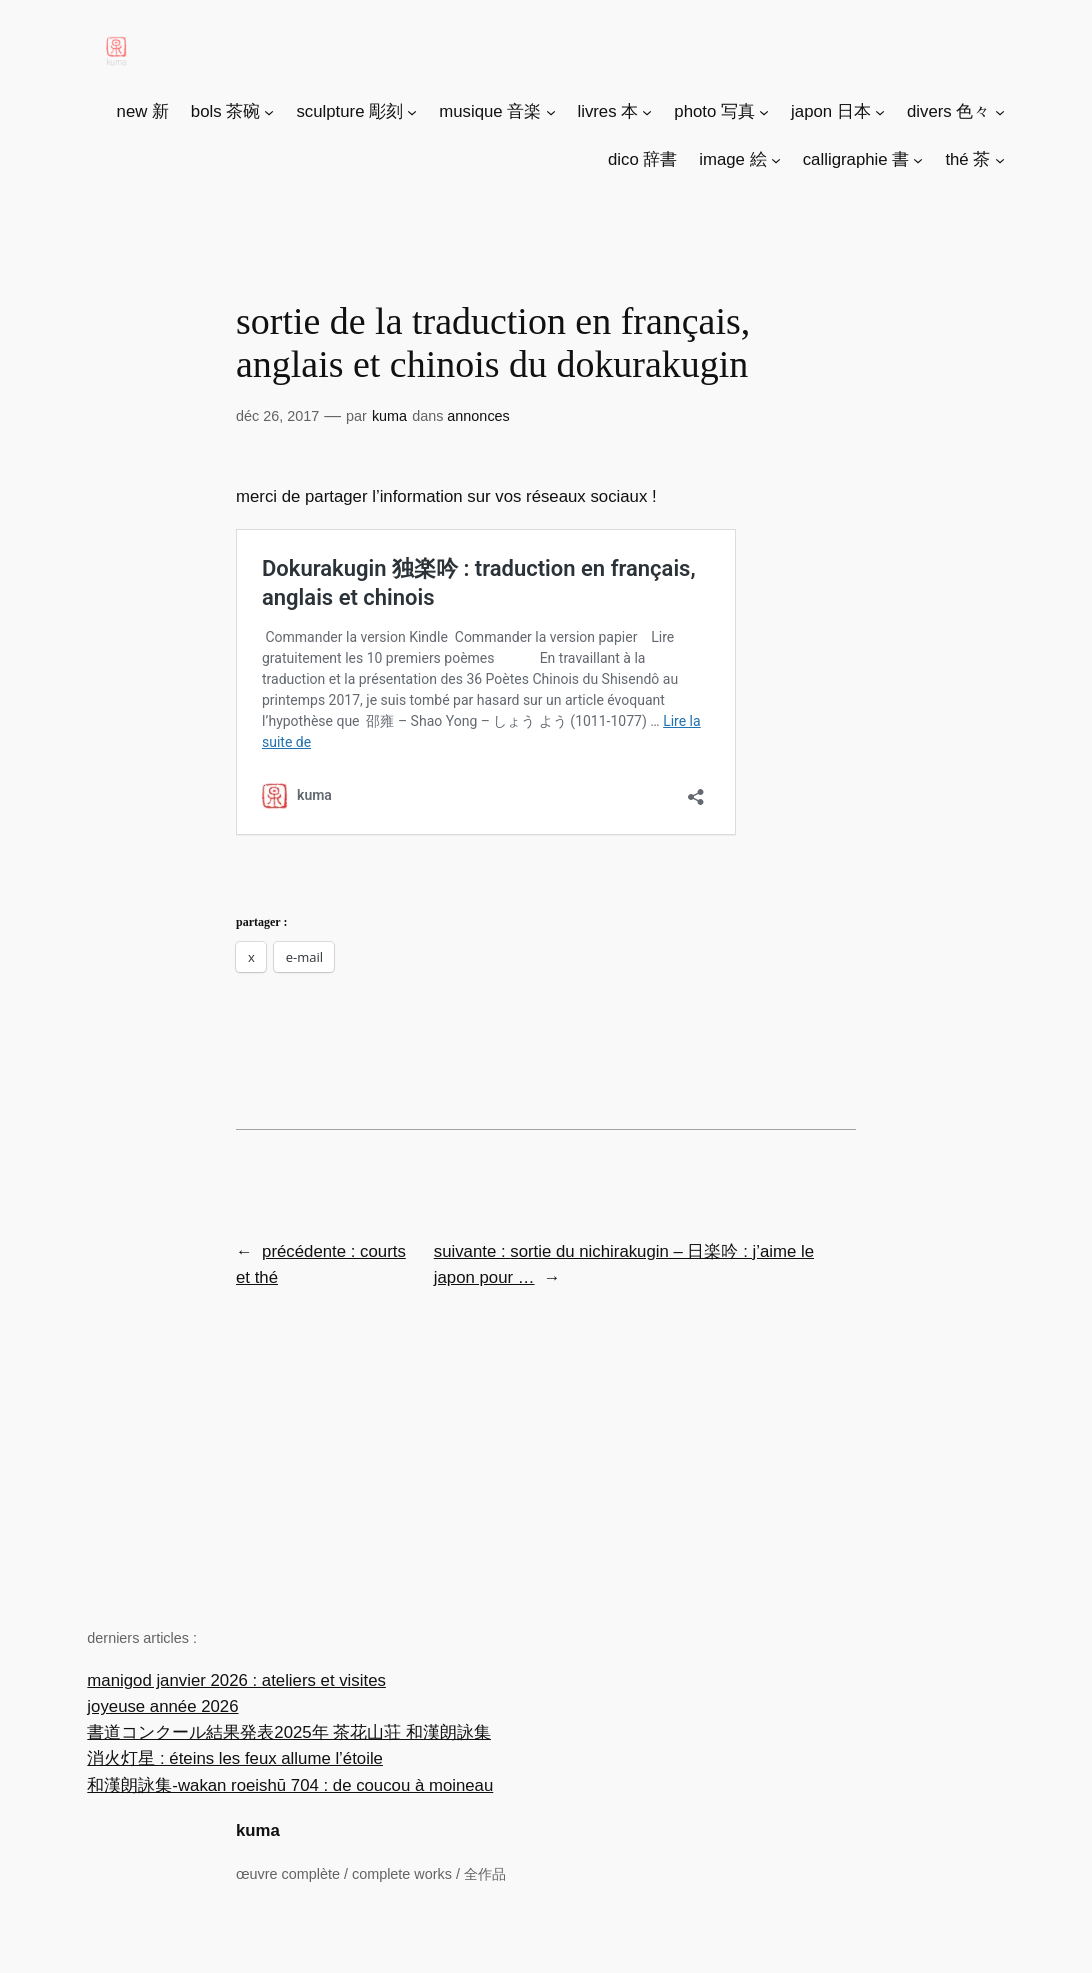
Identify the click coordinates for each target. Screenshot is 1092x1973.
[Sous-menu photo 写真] (764, 112)
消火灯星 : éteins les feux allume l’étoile (235, 1758)
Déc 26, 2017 (277, 416)
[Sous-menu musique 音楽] (551, 112)
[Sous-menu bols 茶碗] (269, 112)
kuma (258, 1830)
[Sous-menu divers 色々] (1000, 112)
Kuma (389, 416)
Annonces (478, 416)
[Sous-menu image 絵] (776, 160)
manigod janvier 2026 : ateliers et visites (236, 1680)
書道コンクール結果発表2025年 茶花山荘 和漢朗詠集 (289, 1732)
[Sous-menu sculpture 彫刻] (412, 112)
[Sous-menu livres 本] (647, 112)
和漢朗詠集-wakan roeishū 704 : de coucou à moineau (290, 1785)
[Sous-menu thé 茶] (1000, 160)
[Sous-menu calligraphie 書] (918, 160)
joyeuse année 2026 (162, 1706)
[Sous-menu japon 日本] (880, 112)
